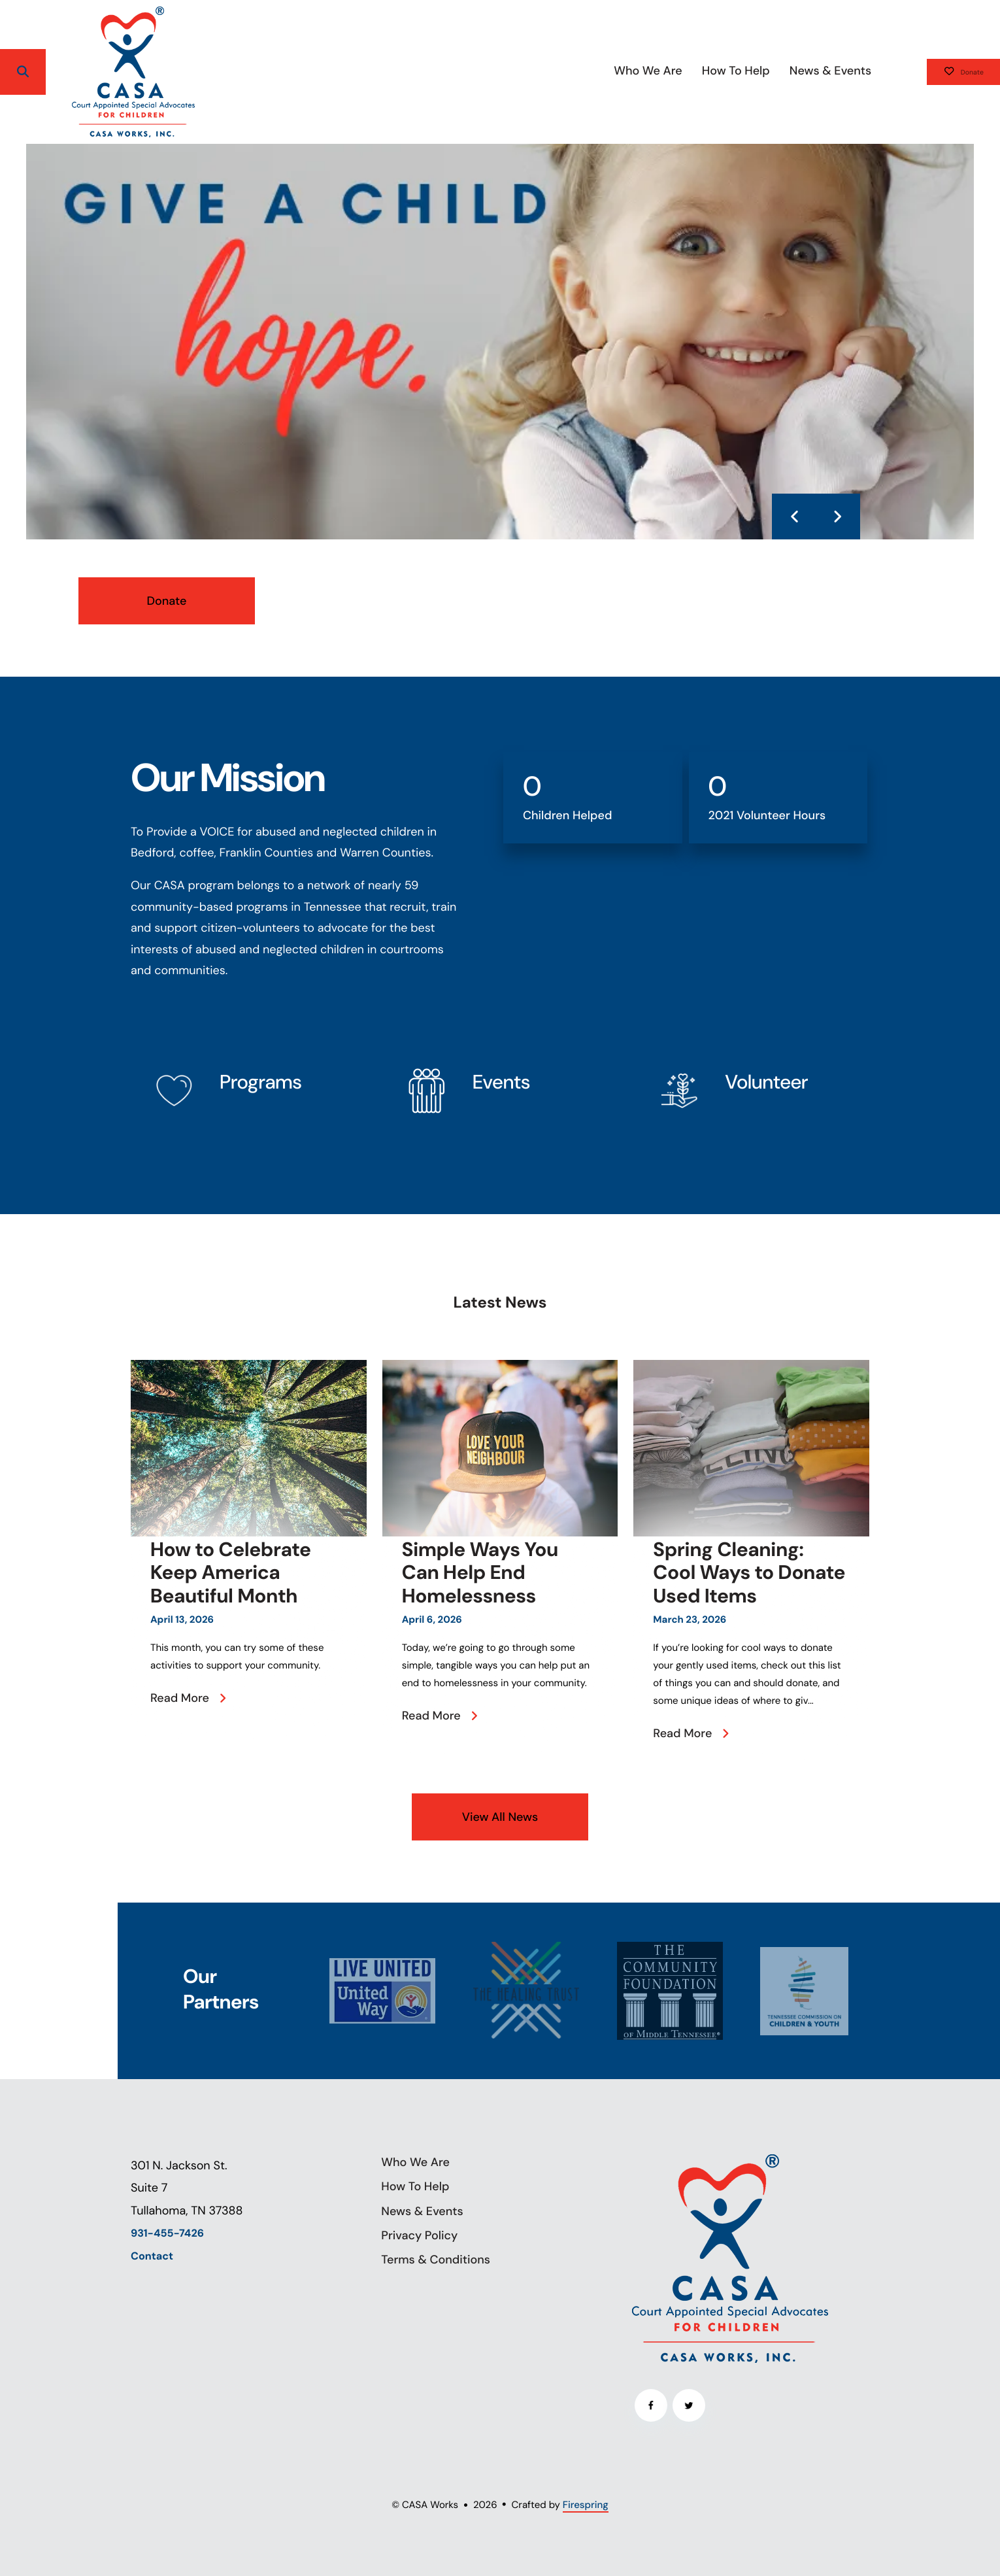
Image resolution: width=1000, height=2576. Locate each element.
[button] (23, 72)
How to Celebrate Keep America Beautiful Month (230, 1573)
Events (501, 1082)
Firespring (585, 2504)
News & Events (786, 70)
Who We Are (605, 70)
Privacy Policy (419, 2235)
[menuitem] (605, 71)
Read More (179, 1698)
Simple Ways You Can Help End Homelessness (480, 1573)
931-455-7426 (167, 2234)
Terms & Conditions (435, 2259)
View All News (500, 1817)
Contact (152, 2256)
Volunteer (766, 1082)
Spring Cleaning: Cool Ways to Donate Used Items (749, 1573)
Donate (942, 72)
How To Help (692, 70)
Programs (260, 1082)
